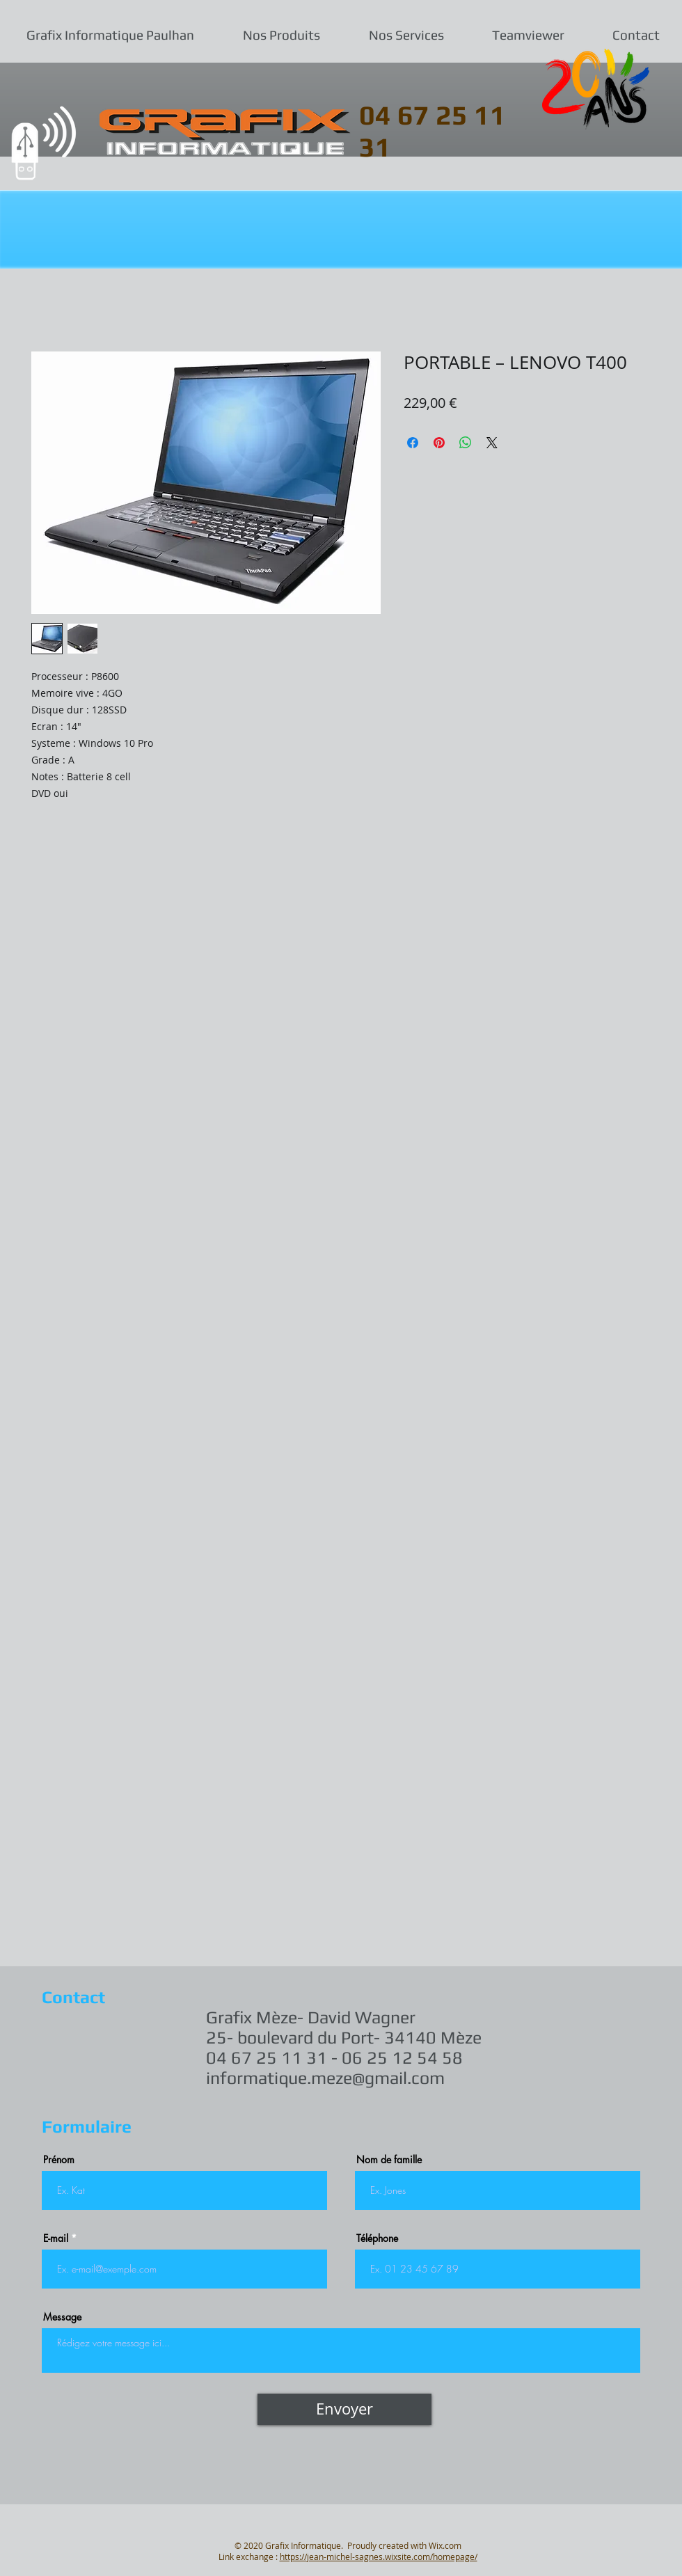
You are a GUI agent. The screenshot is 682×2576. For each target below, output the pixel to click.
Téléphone (377, 2238)
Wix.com (445, 2545)
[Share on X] (492, 442)
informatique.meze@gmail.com (325, 2078)
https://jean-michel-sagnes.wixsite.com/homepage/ (378, 2556)
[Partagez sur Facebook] (412, 442)
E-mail (55, 2238)
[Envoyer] (344, 2409)
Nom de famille (389, 2160)
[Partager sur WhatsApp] (465, 442)
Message (62, 2317)
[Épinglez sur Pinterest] (439, 442)
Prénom (58, 2160)
